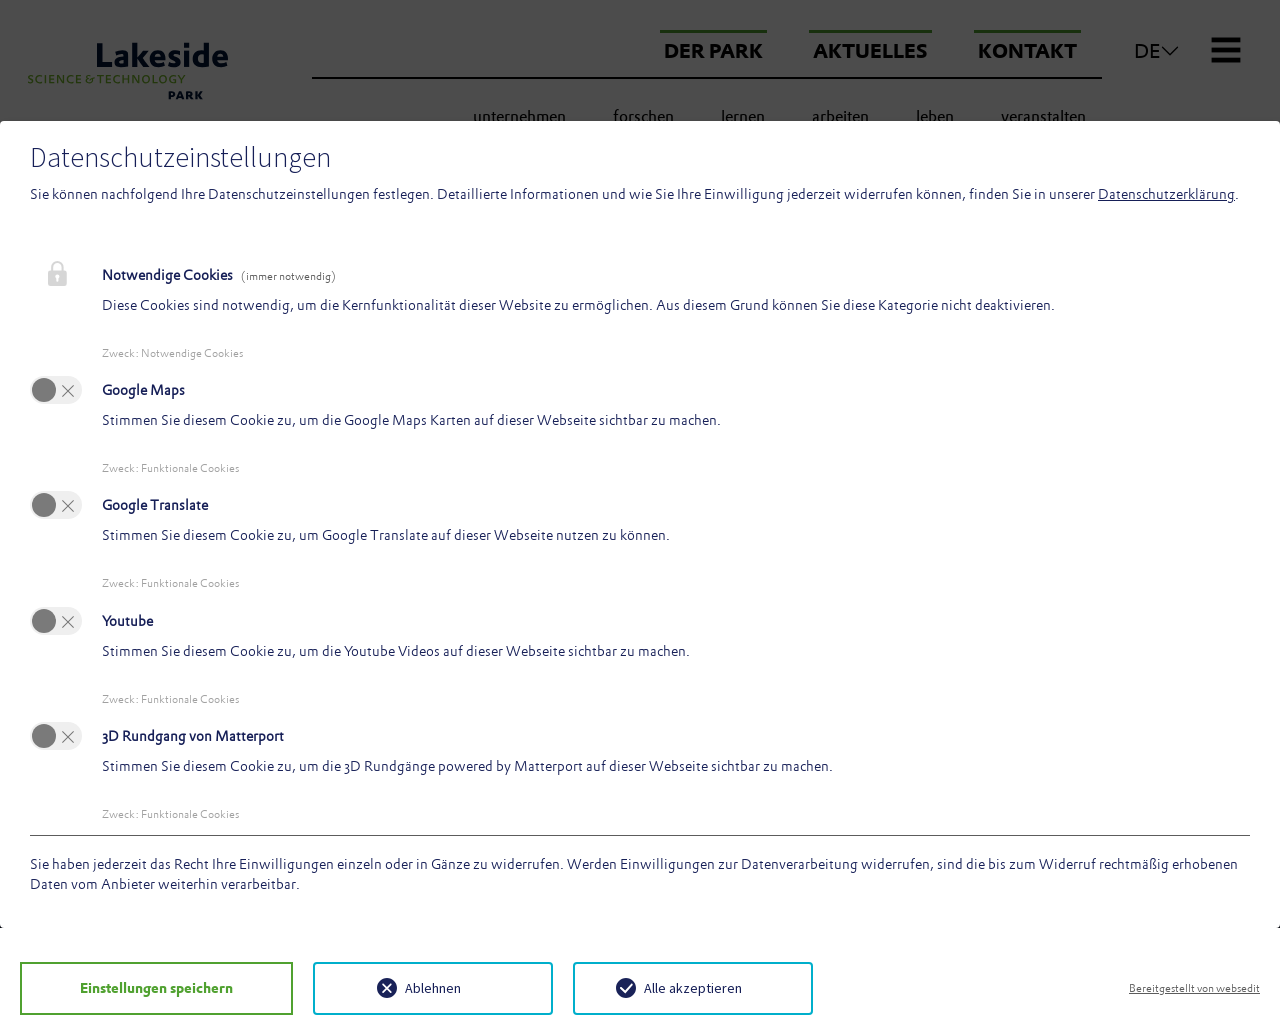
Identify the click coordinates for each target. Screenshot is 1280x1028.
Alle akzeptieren (660, 988)
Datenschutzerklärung (1166, 194)
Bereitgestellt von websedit (1194, 988)
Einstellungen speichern (140, 988)
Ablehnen (400, 988)
